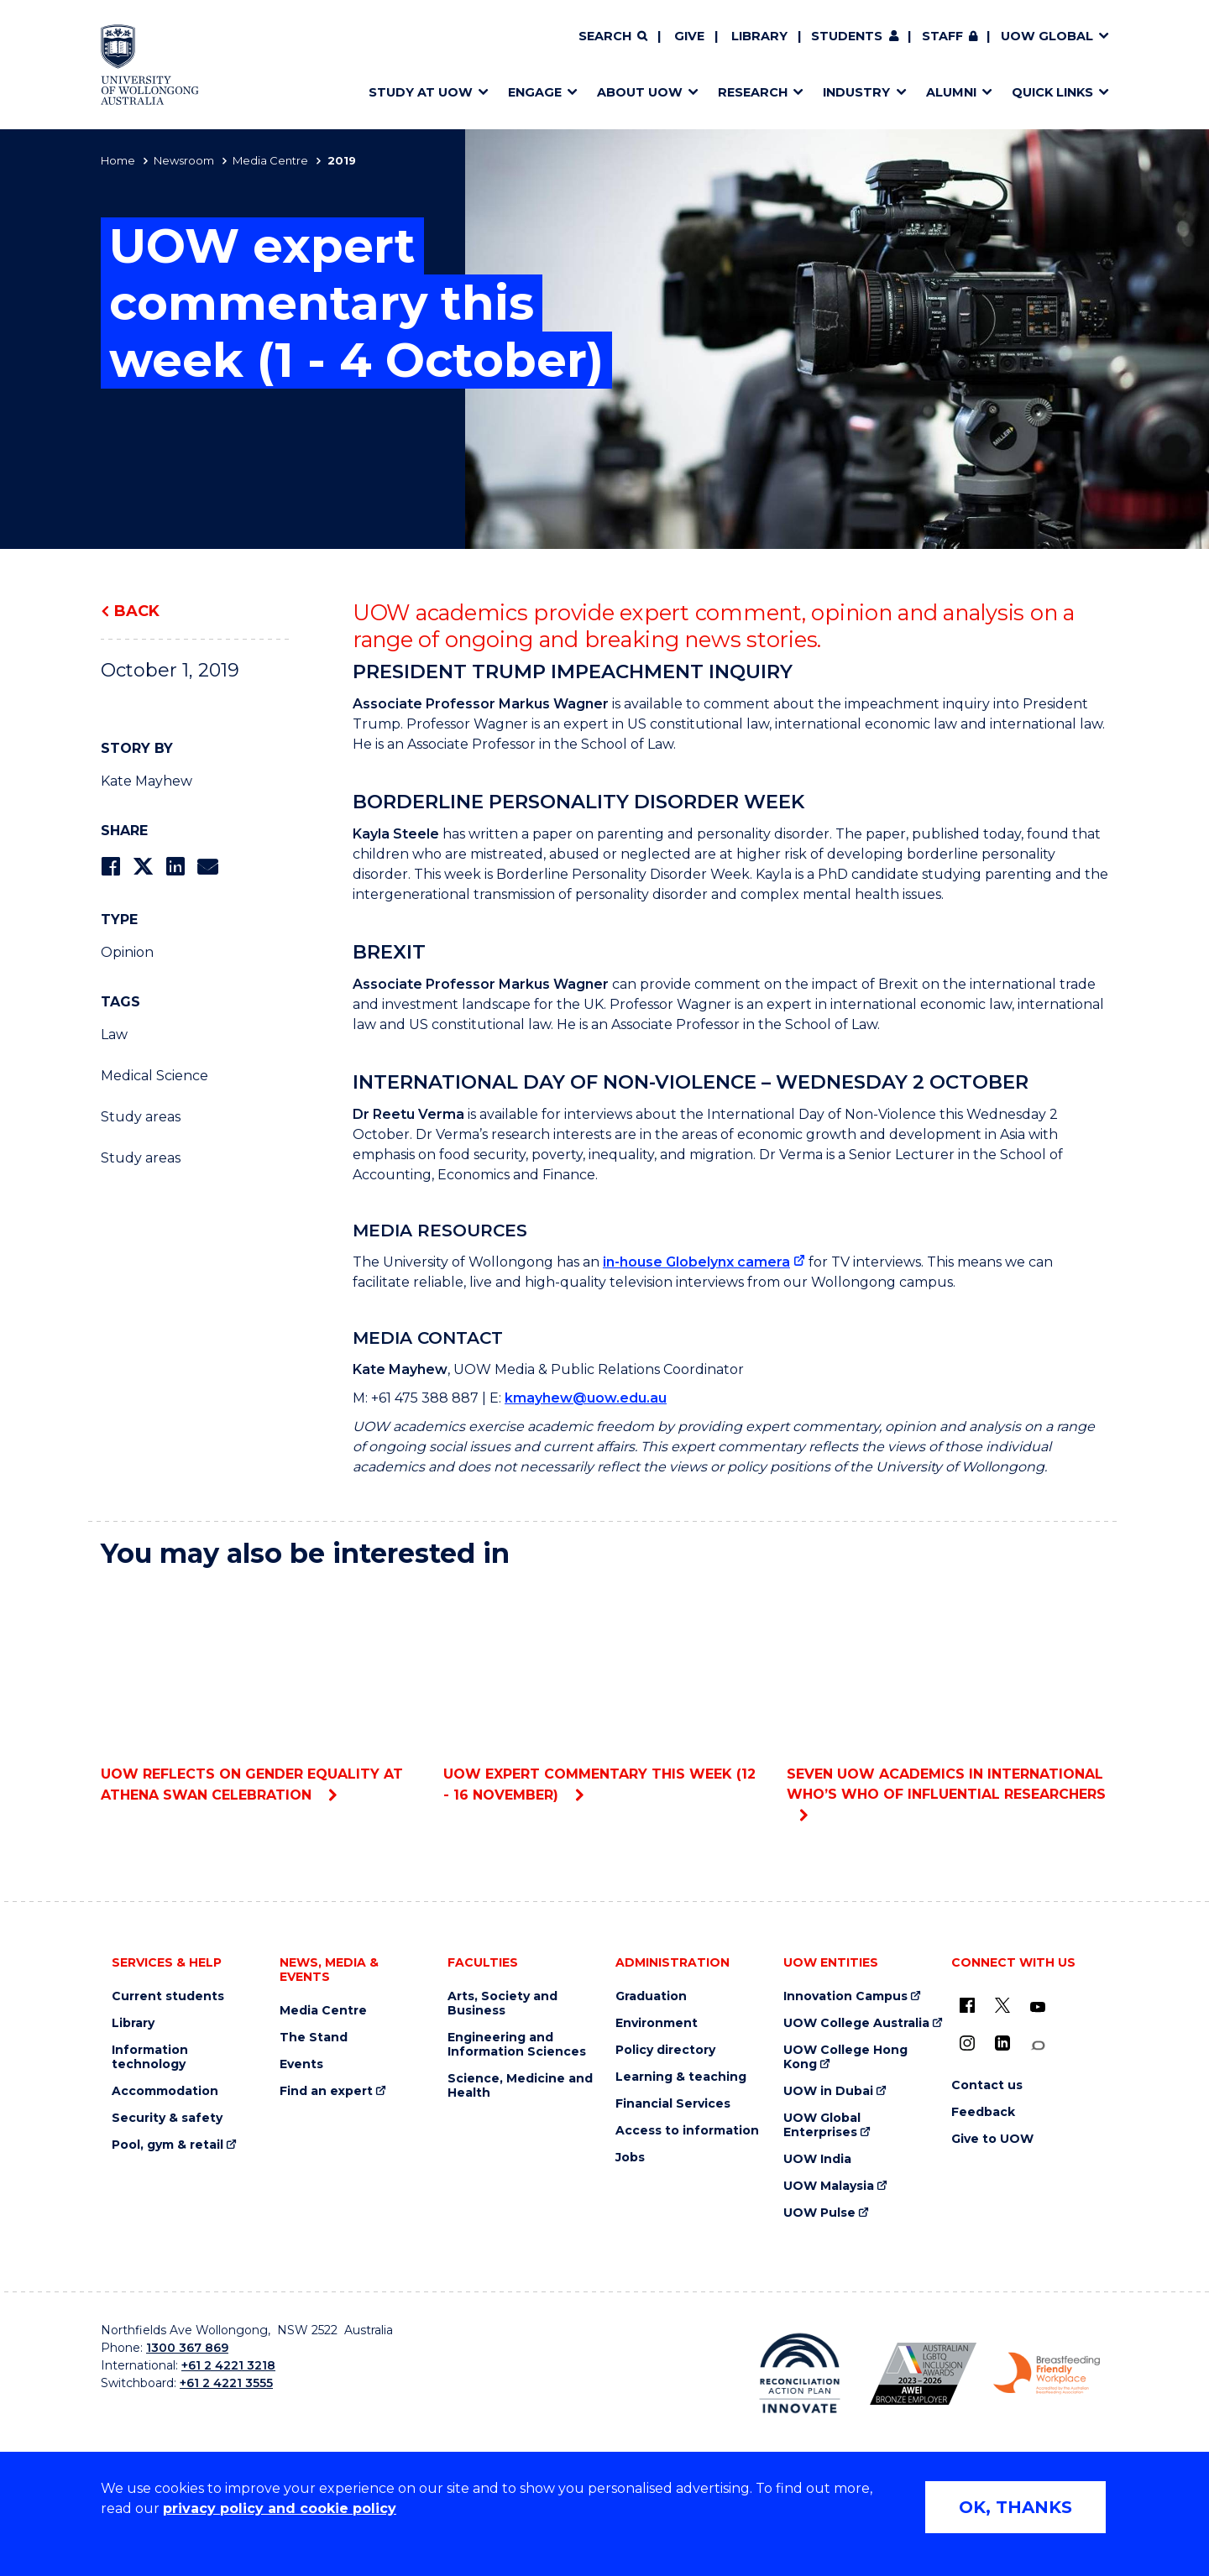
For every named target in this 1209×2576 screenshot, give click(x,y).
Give (689, 36)
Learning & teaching (680, 2077)
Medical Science (154, 1076)
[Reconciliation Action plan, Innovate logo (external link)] (799, 2373)
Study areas (141, 1117)
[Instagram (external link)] (967, 2043)
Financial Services (672, 2104)
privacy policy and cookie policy (279, 2508)
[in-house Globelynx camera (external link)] (704, 1262)
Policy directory (665, 2050)
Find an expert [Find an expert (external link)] (326, 2091)
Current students (168, 1996)
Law (114, 1034)
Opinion (127, 952)
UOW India (817, 2159)
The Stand (314, 2037)
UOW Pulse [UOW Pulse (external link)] (819, 2213)
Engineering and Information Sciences (516, 2044)
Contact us (987, 2085)
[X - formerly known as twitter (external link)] (1002, 2005)
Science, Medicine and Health (520, 2086)
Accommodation (165, 2091)
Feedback (983, 2112)
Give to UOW (992, 2139)
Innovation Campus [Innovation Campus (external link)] (845, 1996)
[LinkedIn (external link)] (1002, 2043)
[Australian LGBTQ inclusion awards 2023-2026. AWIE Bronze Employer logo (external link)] (923, 2374)
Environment (656, 2023)
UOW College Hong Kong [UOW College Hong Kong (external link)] (845, 2057)
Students (846, 36)
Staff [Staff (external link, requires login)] (942, 36)
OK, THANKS (1015, 2507)
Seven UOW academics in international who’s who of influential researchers (947, 1693)
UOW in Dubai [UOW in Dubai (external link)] (828, 2091)
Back (137, 611)
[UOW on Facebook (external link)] (967, 2005)
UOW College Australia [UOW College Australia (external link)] (856, 2023)
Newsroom (184, 160)
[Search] (613, 37)
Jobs (630, 2157)
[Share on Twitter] (143, 867)
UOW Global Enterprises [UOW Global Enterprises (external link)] (822, 2125)
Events (301, 2064)
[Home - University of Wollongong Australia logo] (150, 64)
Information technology (150, 2057)
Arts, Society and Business (502, 2003)
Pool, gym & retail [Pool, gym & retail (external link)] (167, 2145)
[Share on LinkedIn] (175, 867)
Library (759, 36)
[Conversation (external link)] (1038, 2046)
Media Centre (270, 160)
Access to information (687, 2131)
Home (118, 160)
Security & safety (167, 2118)
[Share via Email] (207, 867)
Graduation (651, 1996)
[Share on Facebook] (110, 867)
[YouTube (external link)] (1038, 2007)
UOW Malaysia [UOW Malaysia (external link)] (828, 2186)
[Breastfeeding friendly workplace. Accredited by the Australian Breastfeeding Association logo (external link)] (1046, 2373)
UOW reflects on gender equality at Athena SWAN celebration (261, 1693)
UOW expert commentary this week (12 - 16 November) (604, 1693)
